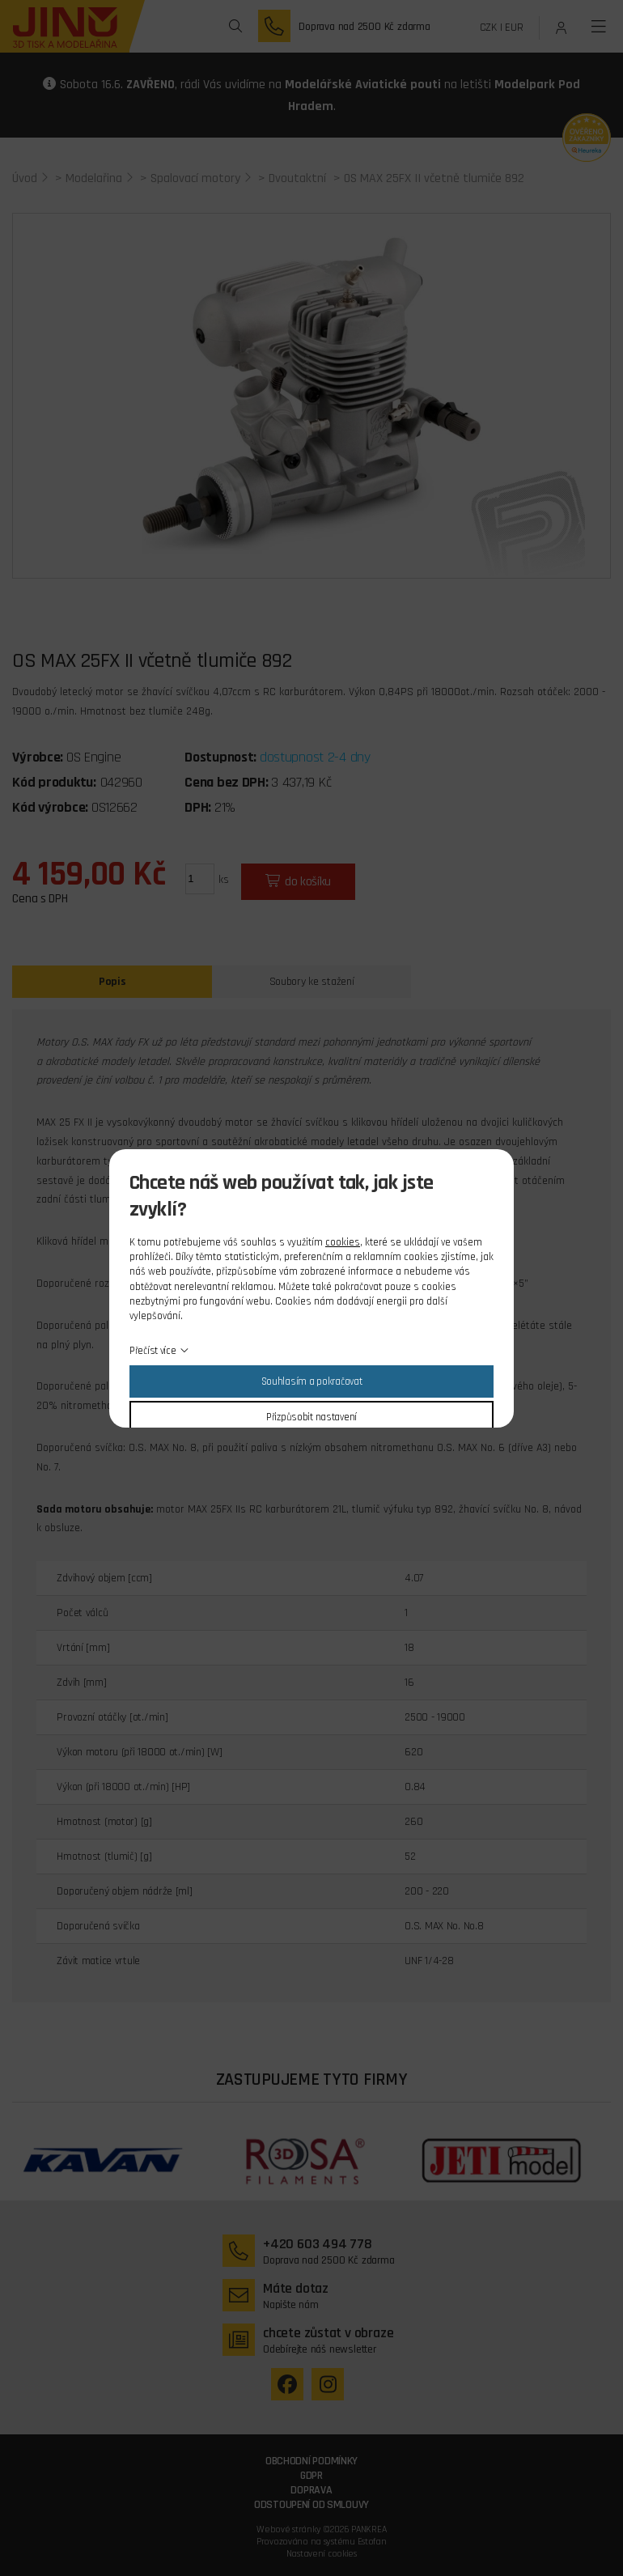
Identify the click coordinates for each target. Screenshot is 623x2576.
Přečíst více (152, 1350)
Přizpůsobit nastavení (311, 1417)
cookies (342, 1242)
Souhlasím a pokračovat (311, 1381)
